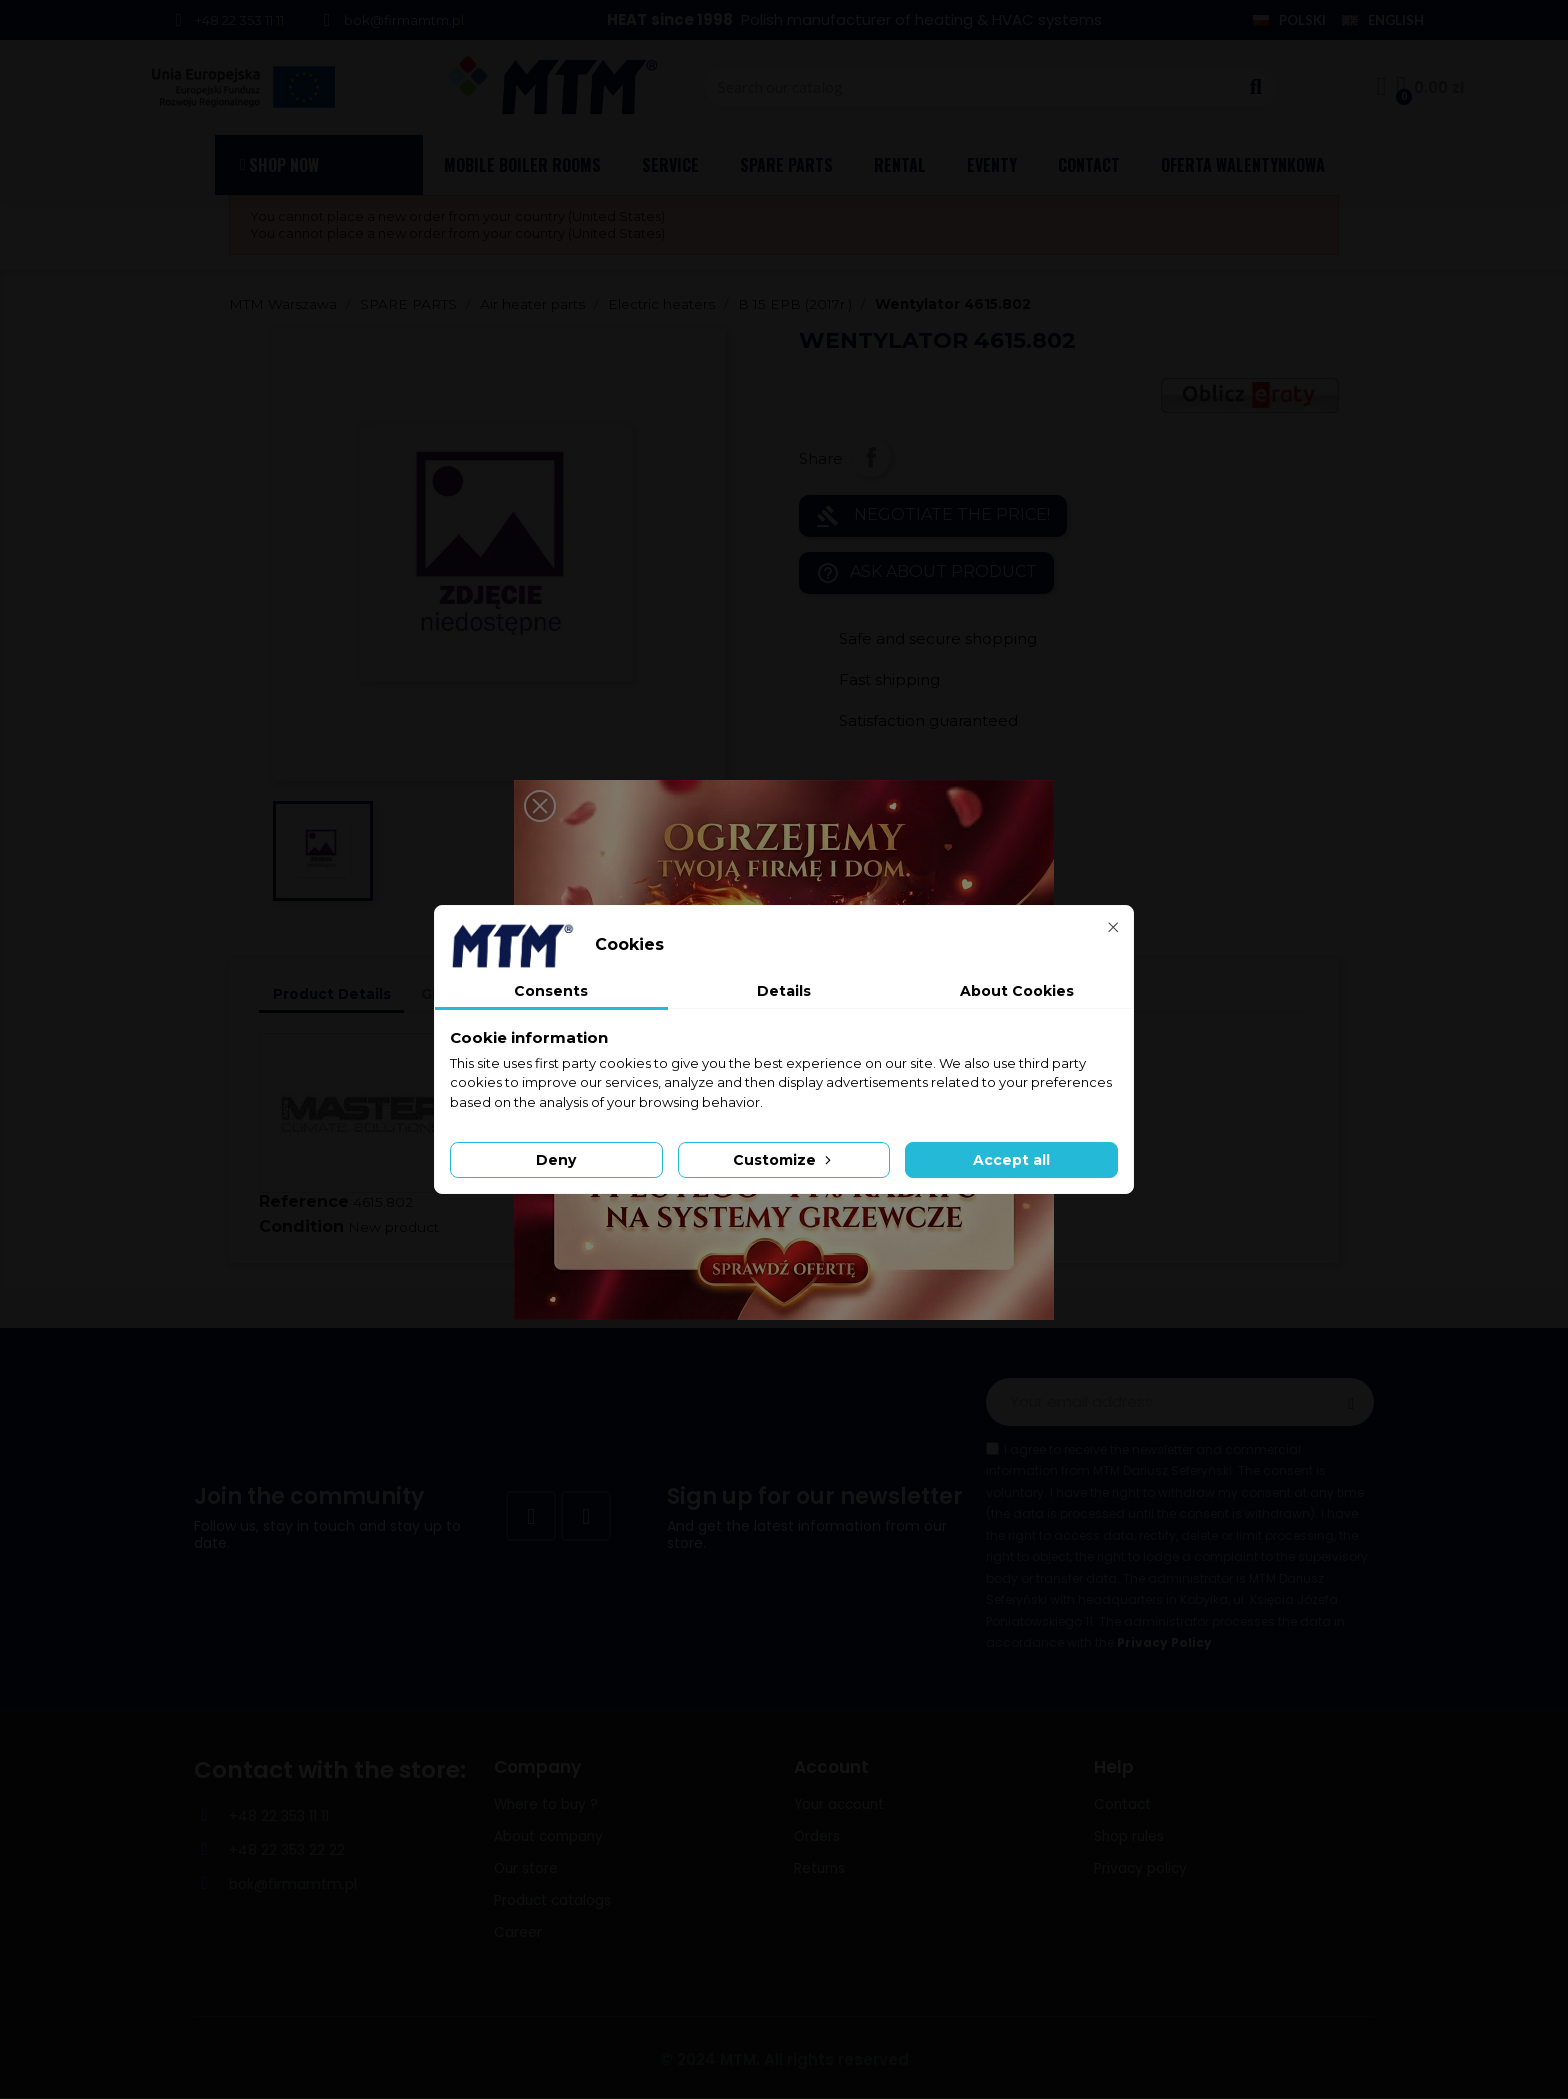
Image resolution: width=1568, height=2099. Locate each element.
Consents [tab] (551, 991)
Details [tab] (784, 991)
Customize (784, 1160)
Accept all (1011, 1160)
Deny (556, 1160)
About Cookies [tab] (1017, 991)
